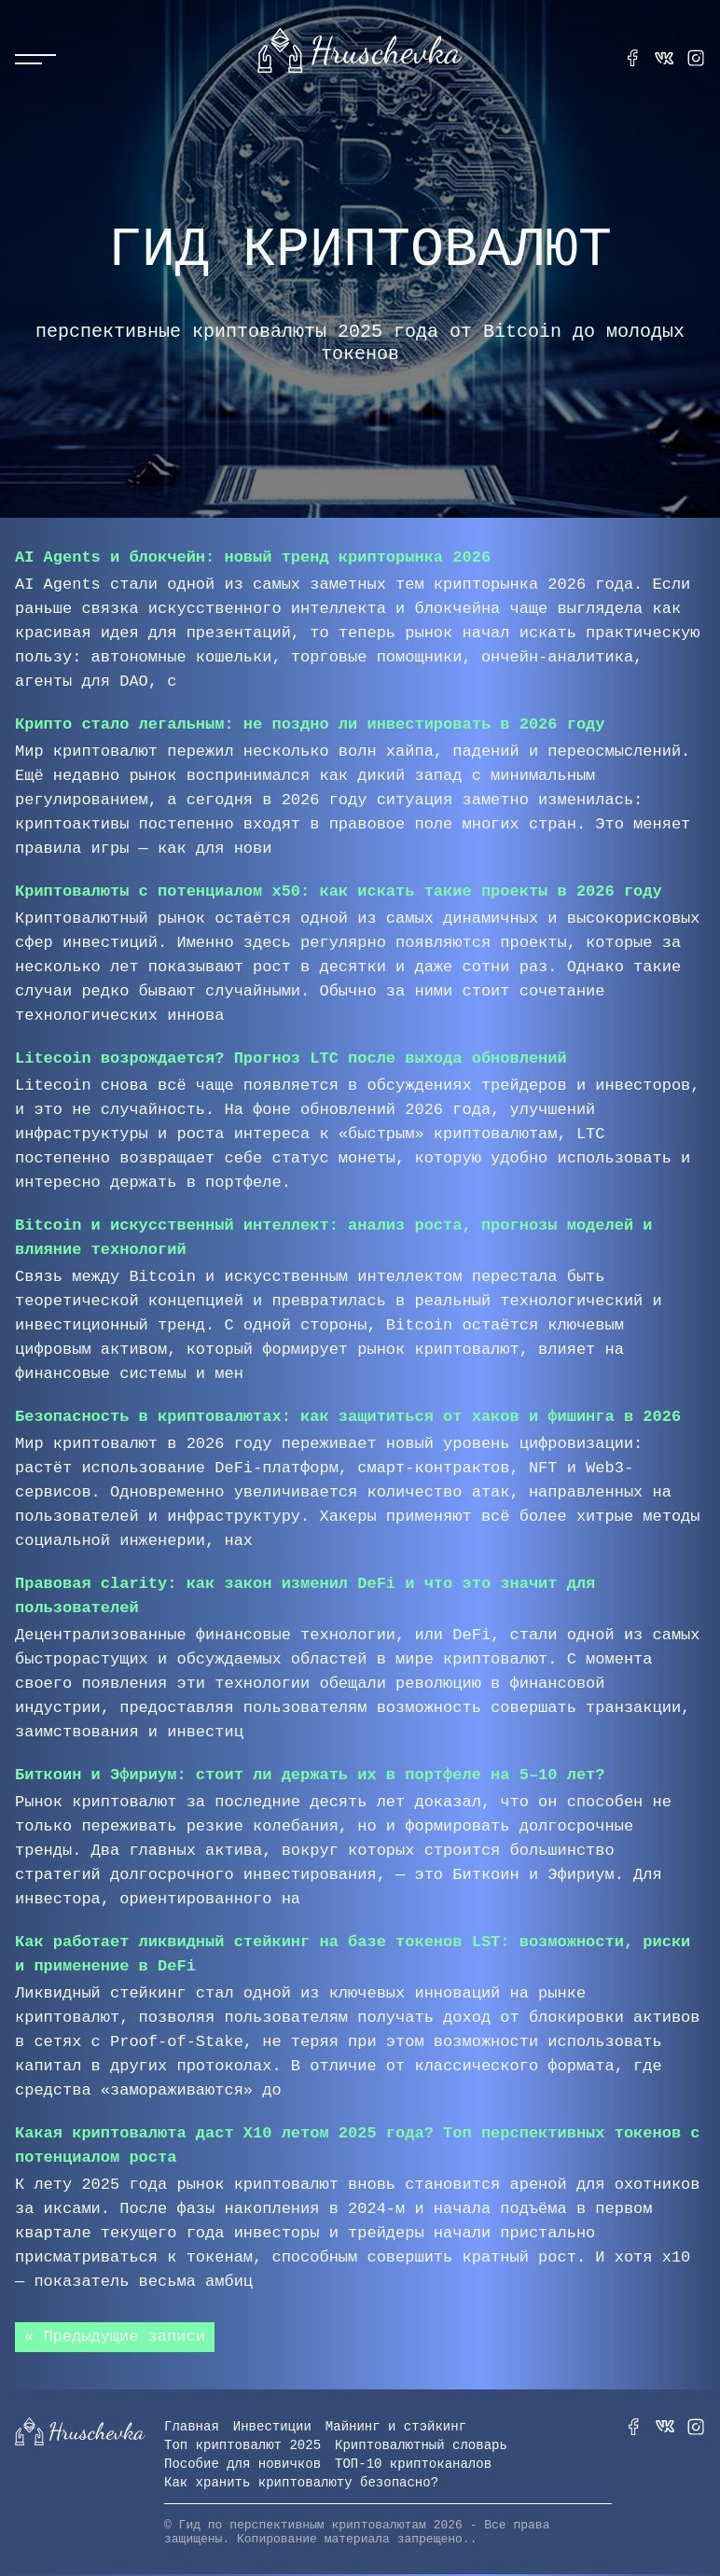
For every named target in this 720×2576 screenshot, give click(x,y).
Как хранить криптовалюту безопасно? (301, 2484)
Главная (191, 2428)
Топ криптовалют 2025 (242, 2447)
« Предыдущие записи (114, 2337)
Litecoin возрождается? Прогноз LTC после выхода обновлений (291, 1058)
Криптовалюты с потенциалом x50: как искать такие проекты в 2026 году (338, 891)
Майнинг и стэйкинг (395, 2428)
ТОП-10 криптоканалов (413, 2465)
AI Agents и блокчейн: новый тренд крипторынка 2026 (253, 557)
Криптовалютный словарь (421, 2447)
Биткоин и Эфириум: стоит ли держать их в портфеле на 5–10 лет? (310, 1775)
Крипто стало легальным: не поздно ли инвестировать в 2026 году (310, 724)
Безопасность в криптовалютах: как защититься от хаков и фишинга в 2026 (348, 1417)
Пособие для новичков (242, 2465)
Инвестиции (272, 2428)
